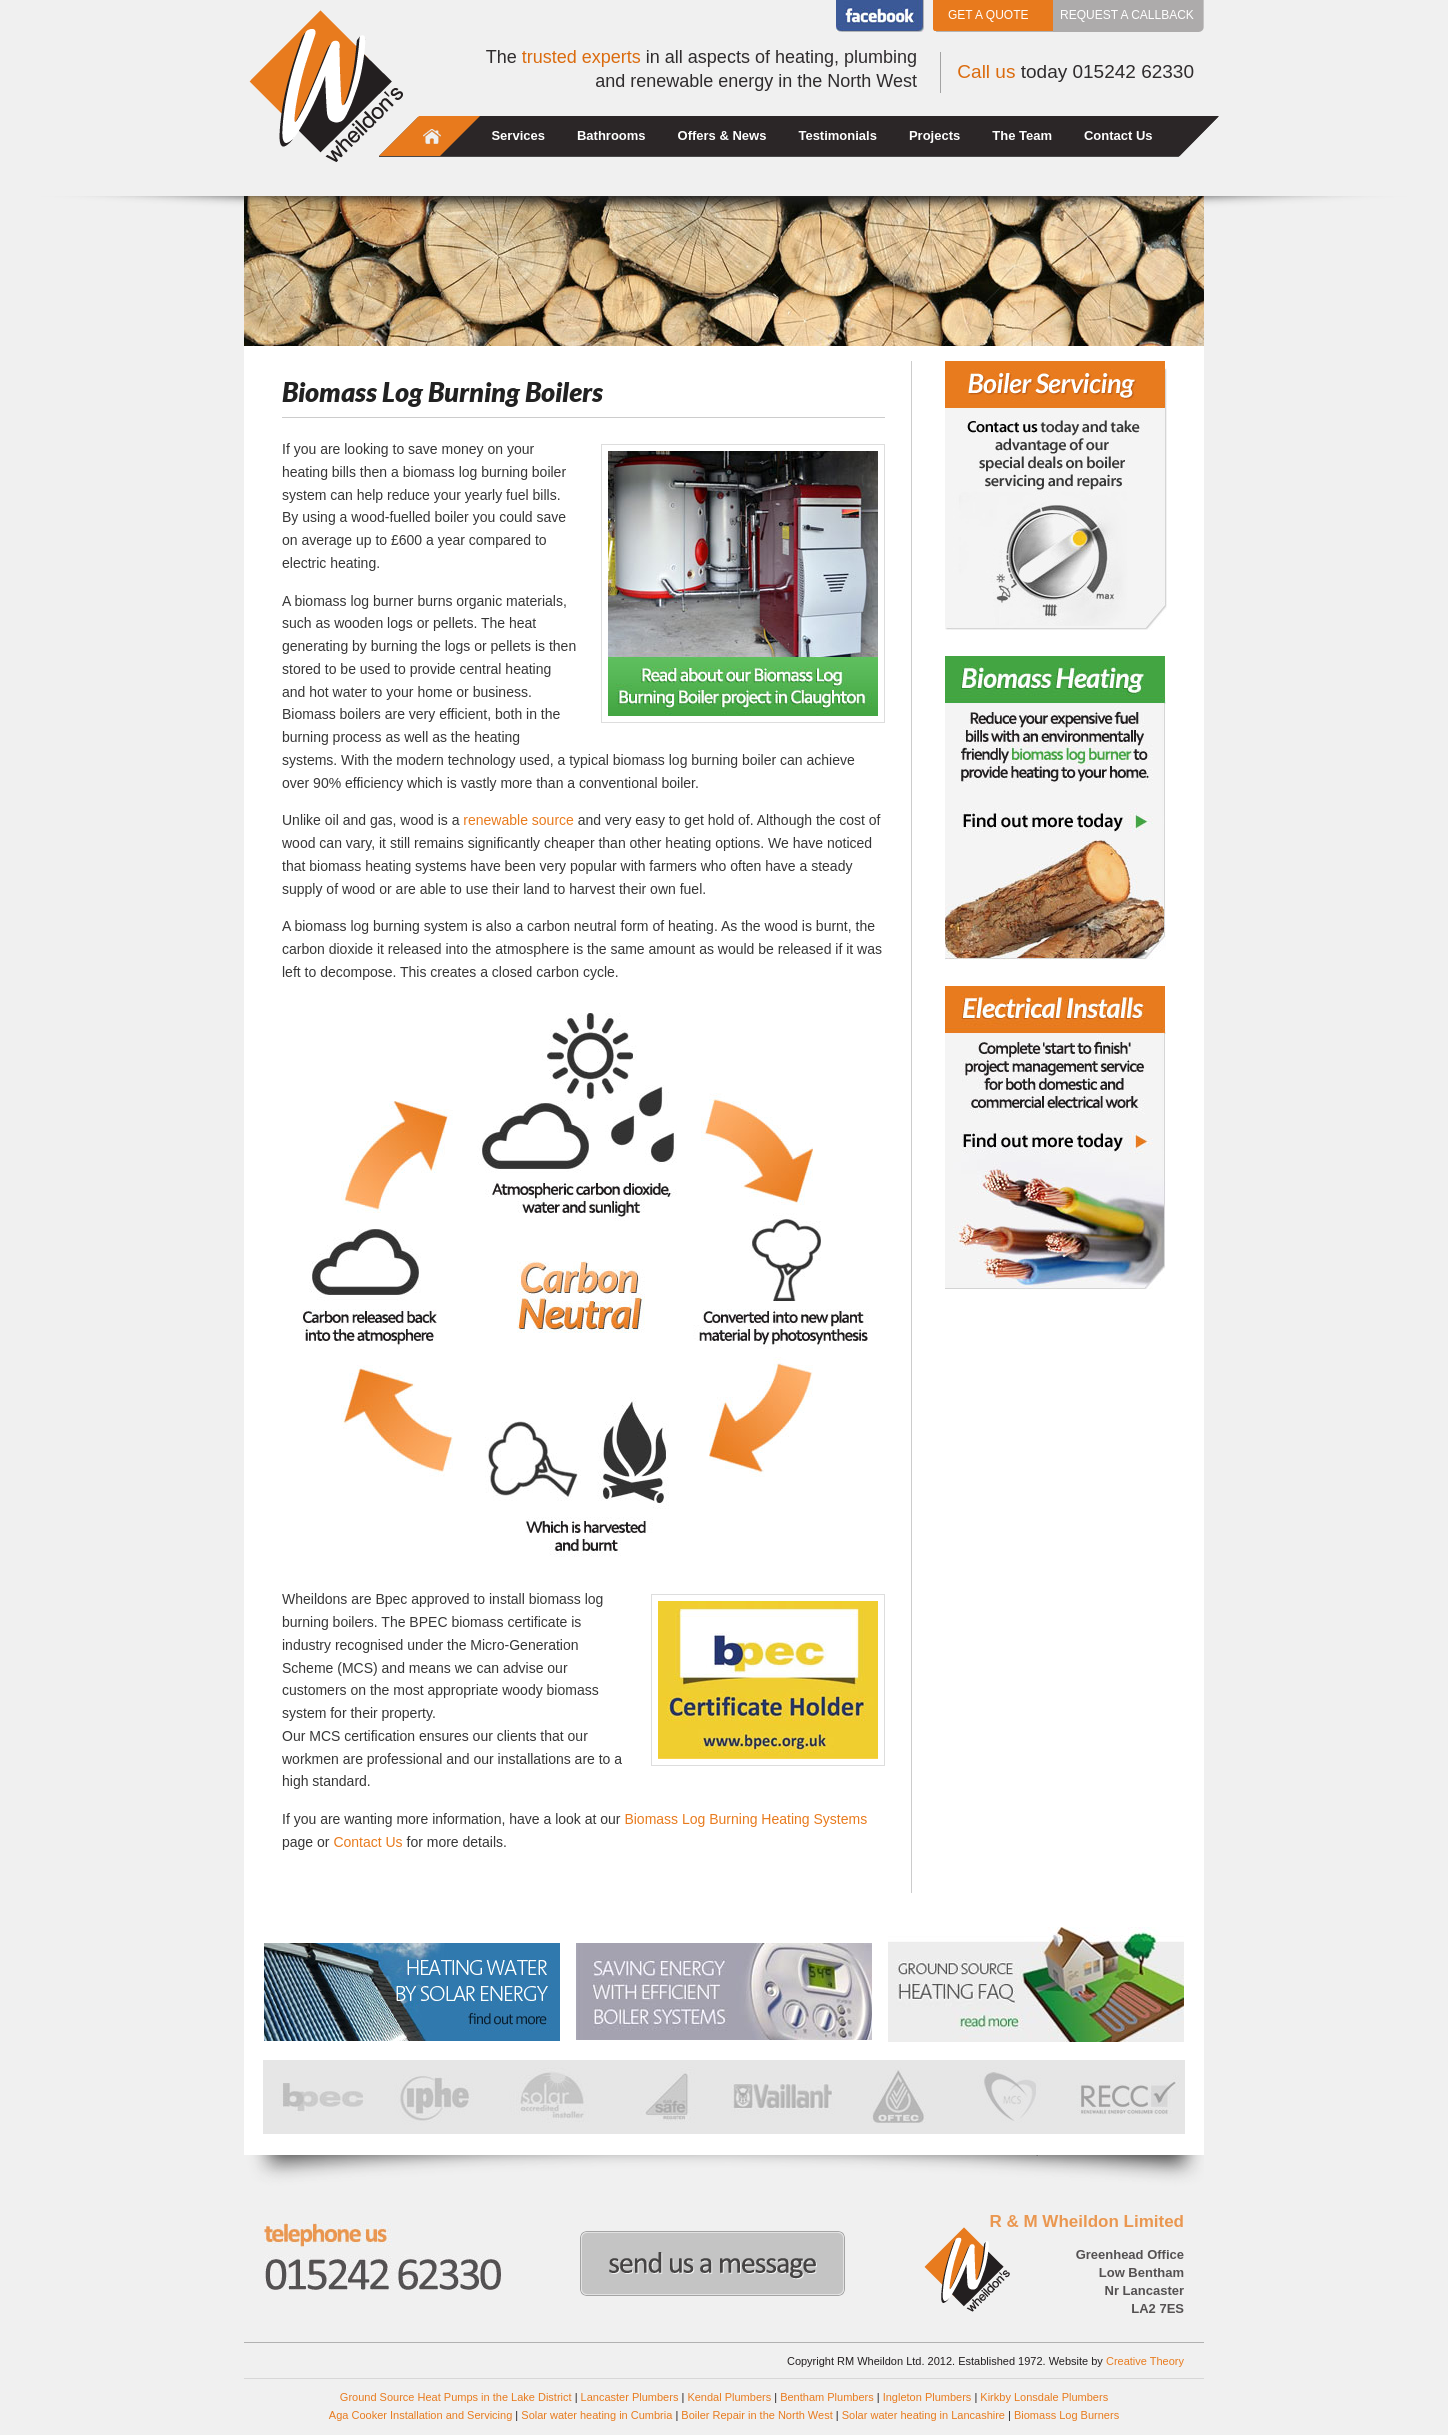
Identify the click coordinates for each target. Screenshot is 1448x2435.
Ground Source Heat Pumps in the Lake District (456, 2397)
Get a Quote (988, 15)
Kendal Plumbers (729, 2397)
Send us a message (712, 2263)
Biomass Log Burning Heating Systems (745, 1819)
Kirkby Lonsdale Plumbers (1044, 2397)
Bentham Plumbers (827, 2397)
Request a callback (1127, 15)
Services (518, 135)
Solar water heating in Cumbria (596, 2415)
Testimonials (837, 135)
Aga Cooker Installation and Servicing (420, 2415)
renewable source (518, 820)
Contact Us (1118, 135)
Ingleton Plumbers (927, 2397)
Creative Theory (1145, 2361)
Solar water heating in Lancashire (923, 2415)
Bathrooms (611, 135)
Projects (934, 135)
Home (432, 136)
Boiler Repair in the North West (756, 2415)
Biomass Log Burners (1066, 2415)
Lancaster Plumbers (630, 2397)
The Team (1022, 135)
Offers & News (722, 135)
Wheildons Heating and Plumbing (326, 86)
